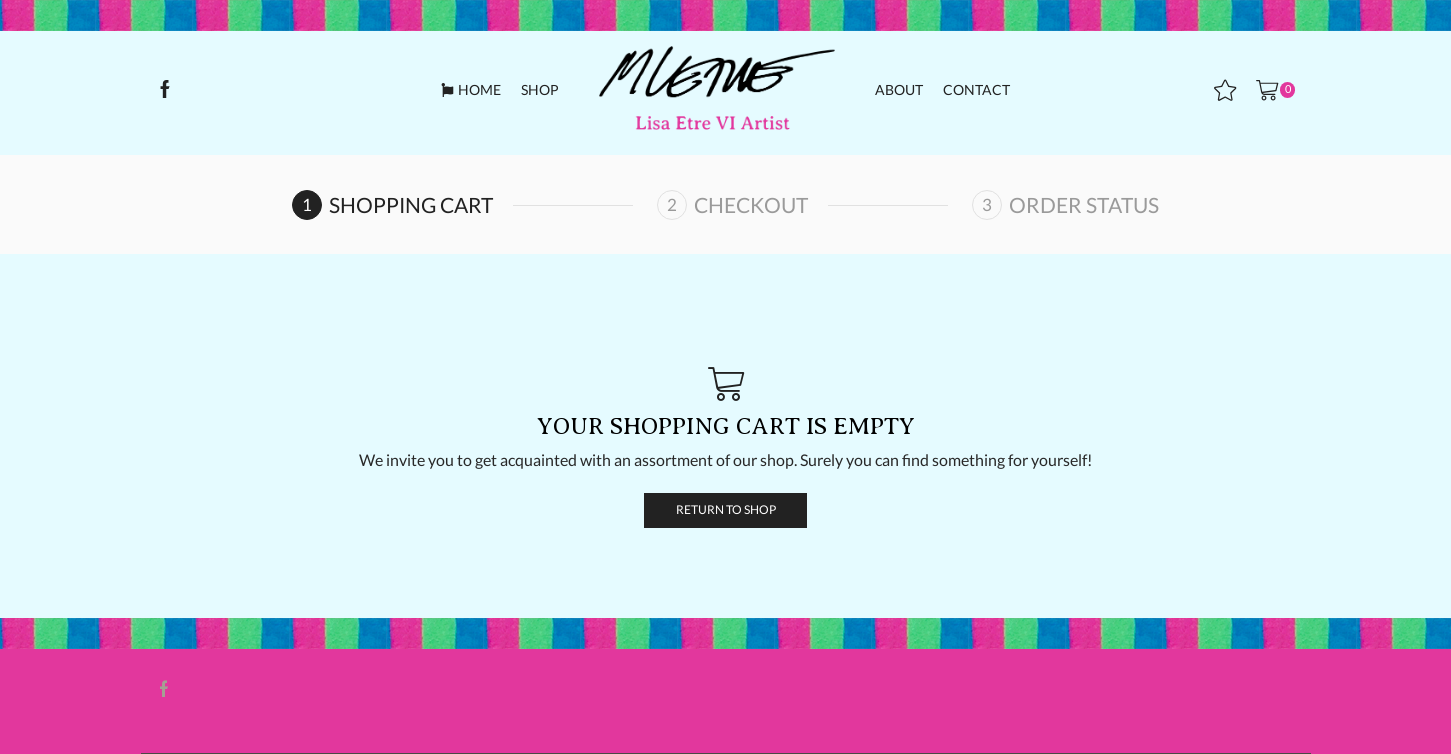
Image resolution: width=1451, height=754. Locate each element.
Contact (976, 89)
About (899, 89)
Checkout (751, 204)
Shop (540, 89)
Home (471, 89)
